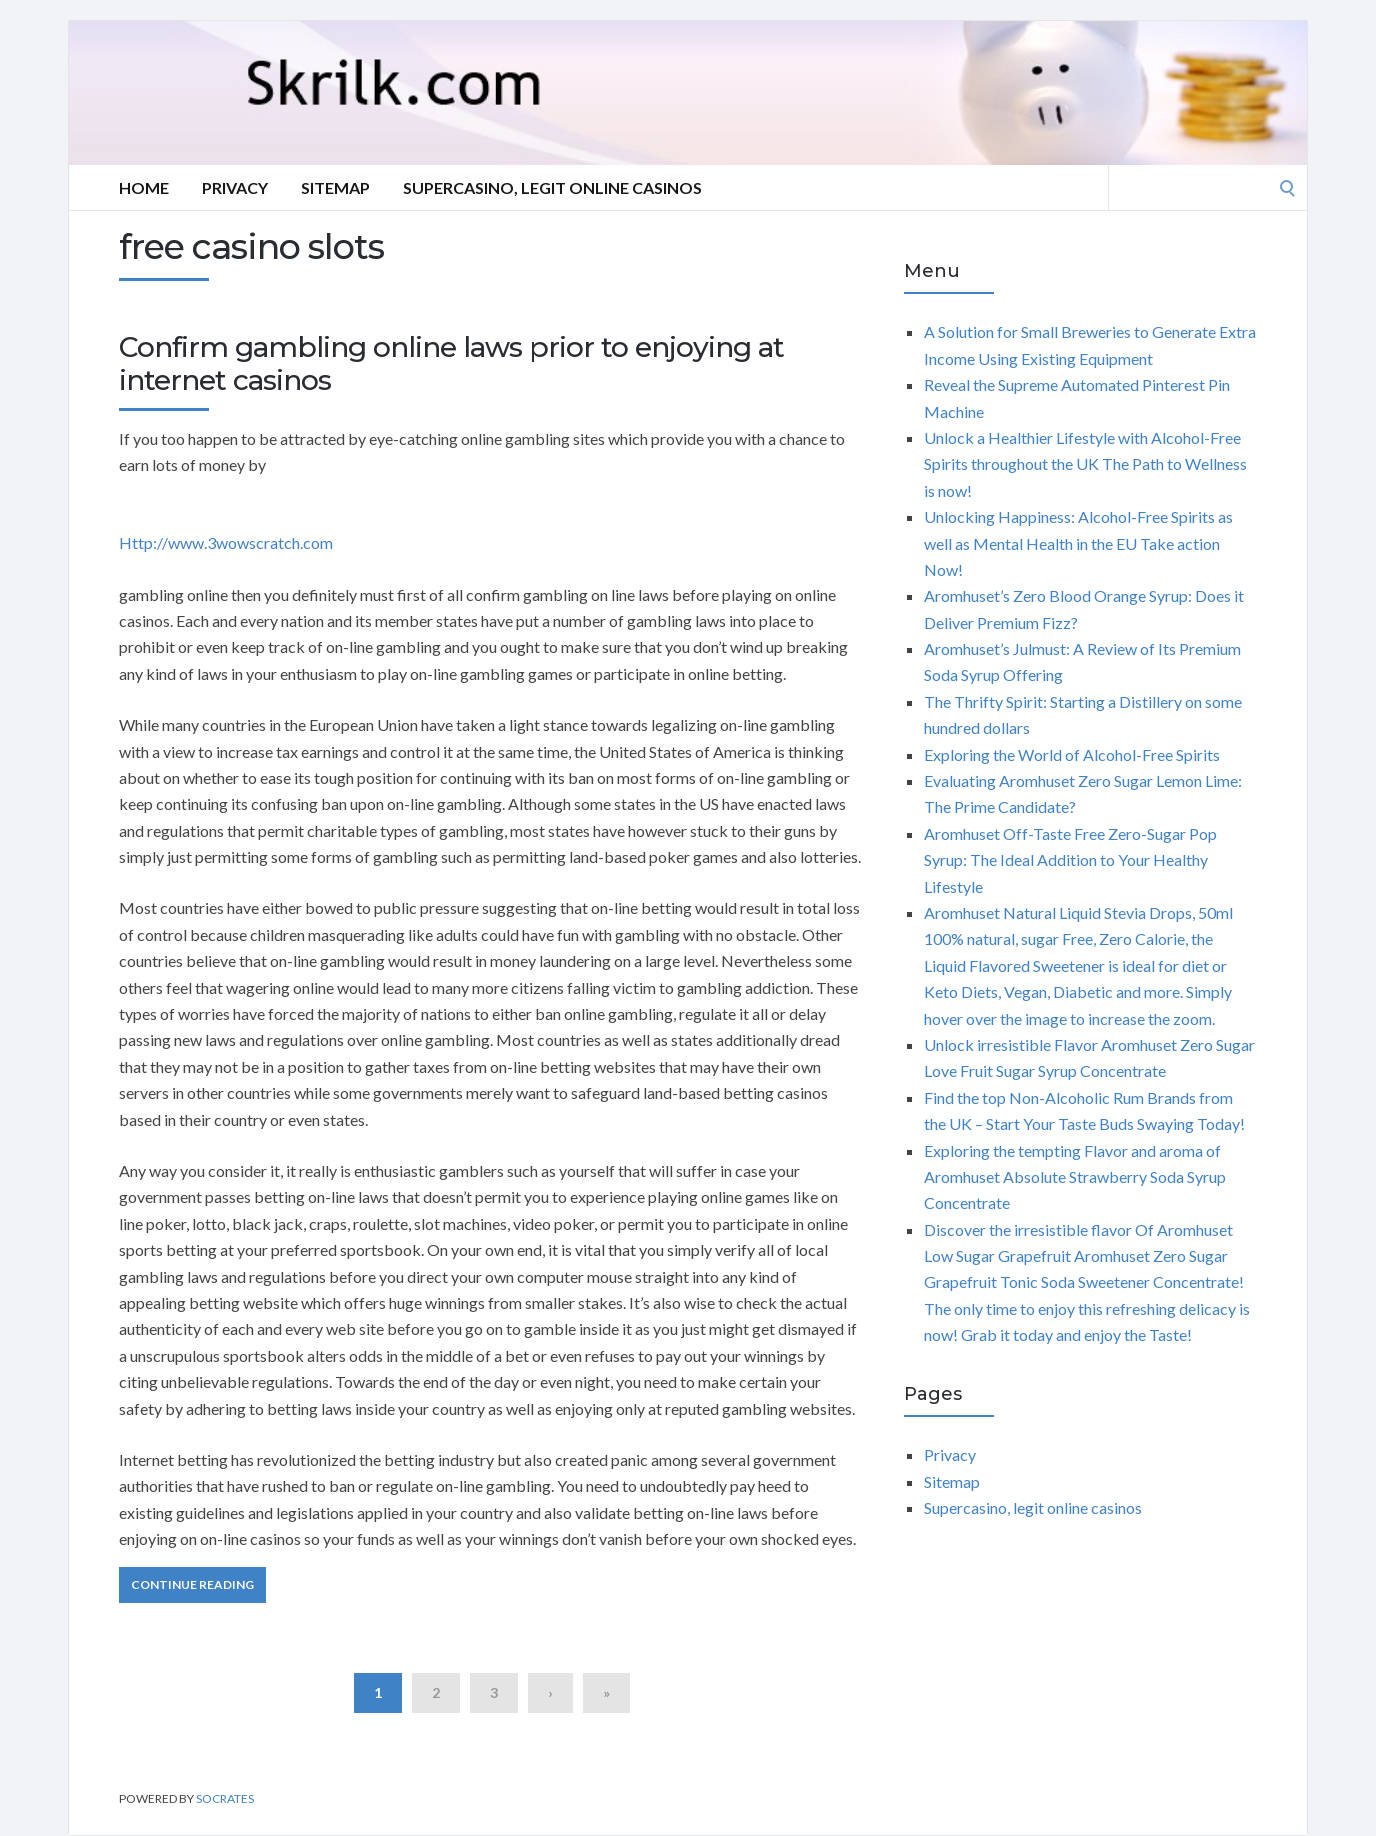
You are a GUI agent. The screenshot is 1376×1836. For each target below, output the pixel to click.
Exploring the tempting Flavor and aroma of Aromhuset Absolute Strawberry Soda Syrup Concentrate (1075, 1177)
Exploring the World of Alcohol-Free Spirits (1072, 754)
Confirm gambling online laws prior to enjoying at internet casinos (451, 364)
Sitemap (335, 187)
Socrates (225, 1798)
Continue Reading (192, 1584)
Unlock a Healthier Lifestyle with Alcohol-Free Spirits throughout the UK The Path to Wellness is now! (1085, 464)
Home (144, 187)
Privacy (235, 187)
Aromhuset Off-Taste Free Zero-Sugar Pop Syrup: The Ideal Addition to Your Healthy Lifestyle (1070, 860)
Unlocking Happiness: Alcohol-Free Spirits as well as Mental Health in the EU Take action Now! (1078, 543)
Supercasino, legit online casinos (552, 187)
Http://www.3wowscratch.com (226, 542)
